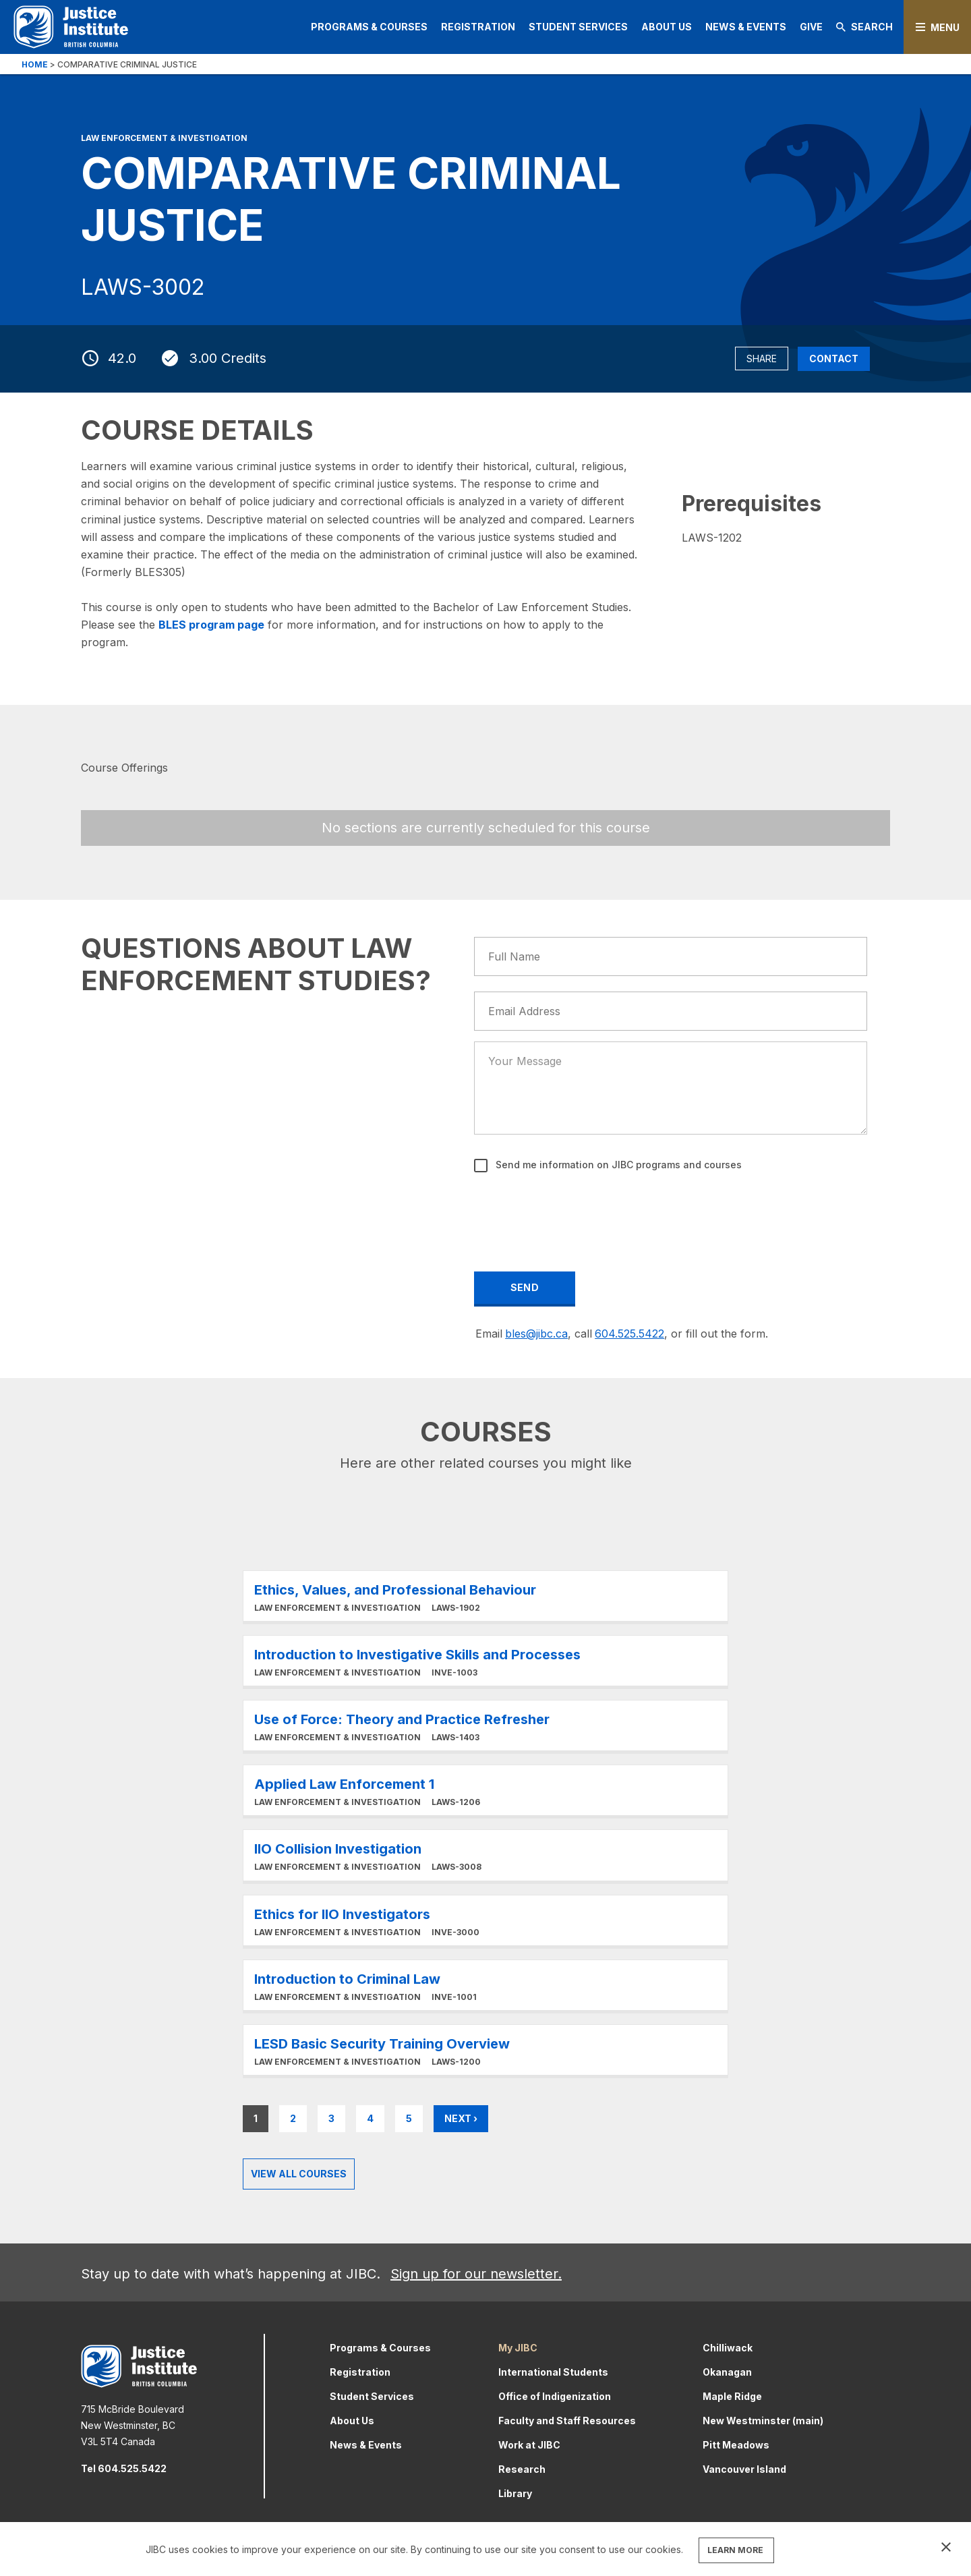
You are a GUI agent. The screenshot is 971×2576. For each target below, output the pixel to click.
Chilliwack (728, 2347)
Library (515, 2493)
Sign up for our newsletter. (476, 2274)
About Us (666, 26)
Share (761, 358)
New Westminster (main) (763, 2420)
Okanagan (727, 2372)
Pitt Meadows (736, 2445)
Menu (945, 27)
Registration (478, 26)
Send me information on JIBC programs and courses (617, 1164)
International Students (553, 2372)
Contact (833, 358)
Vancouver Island (744, 2469)
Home (35, 64)
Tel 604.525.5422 (124, 2468)
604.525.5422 (629, 1333)
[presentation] (577, 1212)
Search (864, 26)
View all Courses (299, 2173)
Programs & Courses (369, 26)
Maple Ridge (732, 2396)
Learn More (485, 1596)
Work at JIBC (529, 2445)
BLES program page (211, 624)
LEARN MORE (735, 2550)
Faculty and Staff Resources (567, 2420)
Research (522, 2469)
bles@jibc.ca (536, 1333)
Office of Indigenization (554, 2396)
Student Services (578, 26)
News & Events (745, 26)
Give (811, 26)
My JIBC (517, 2347)
